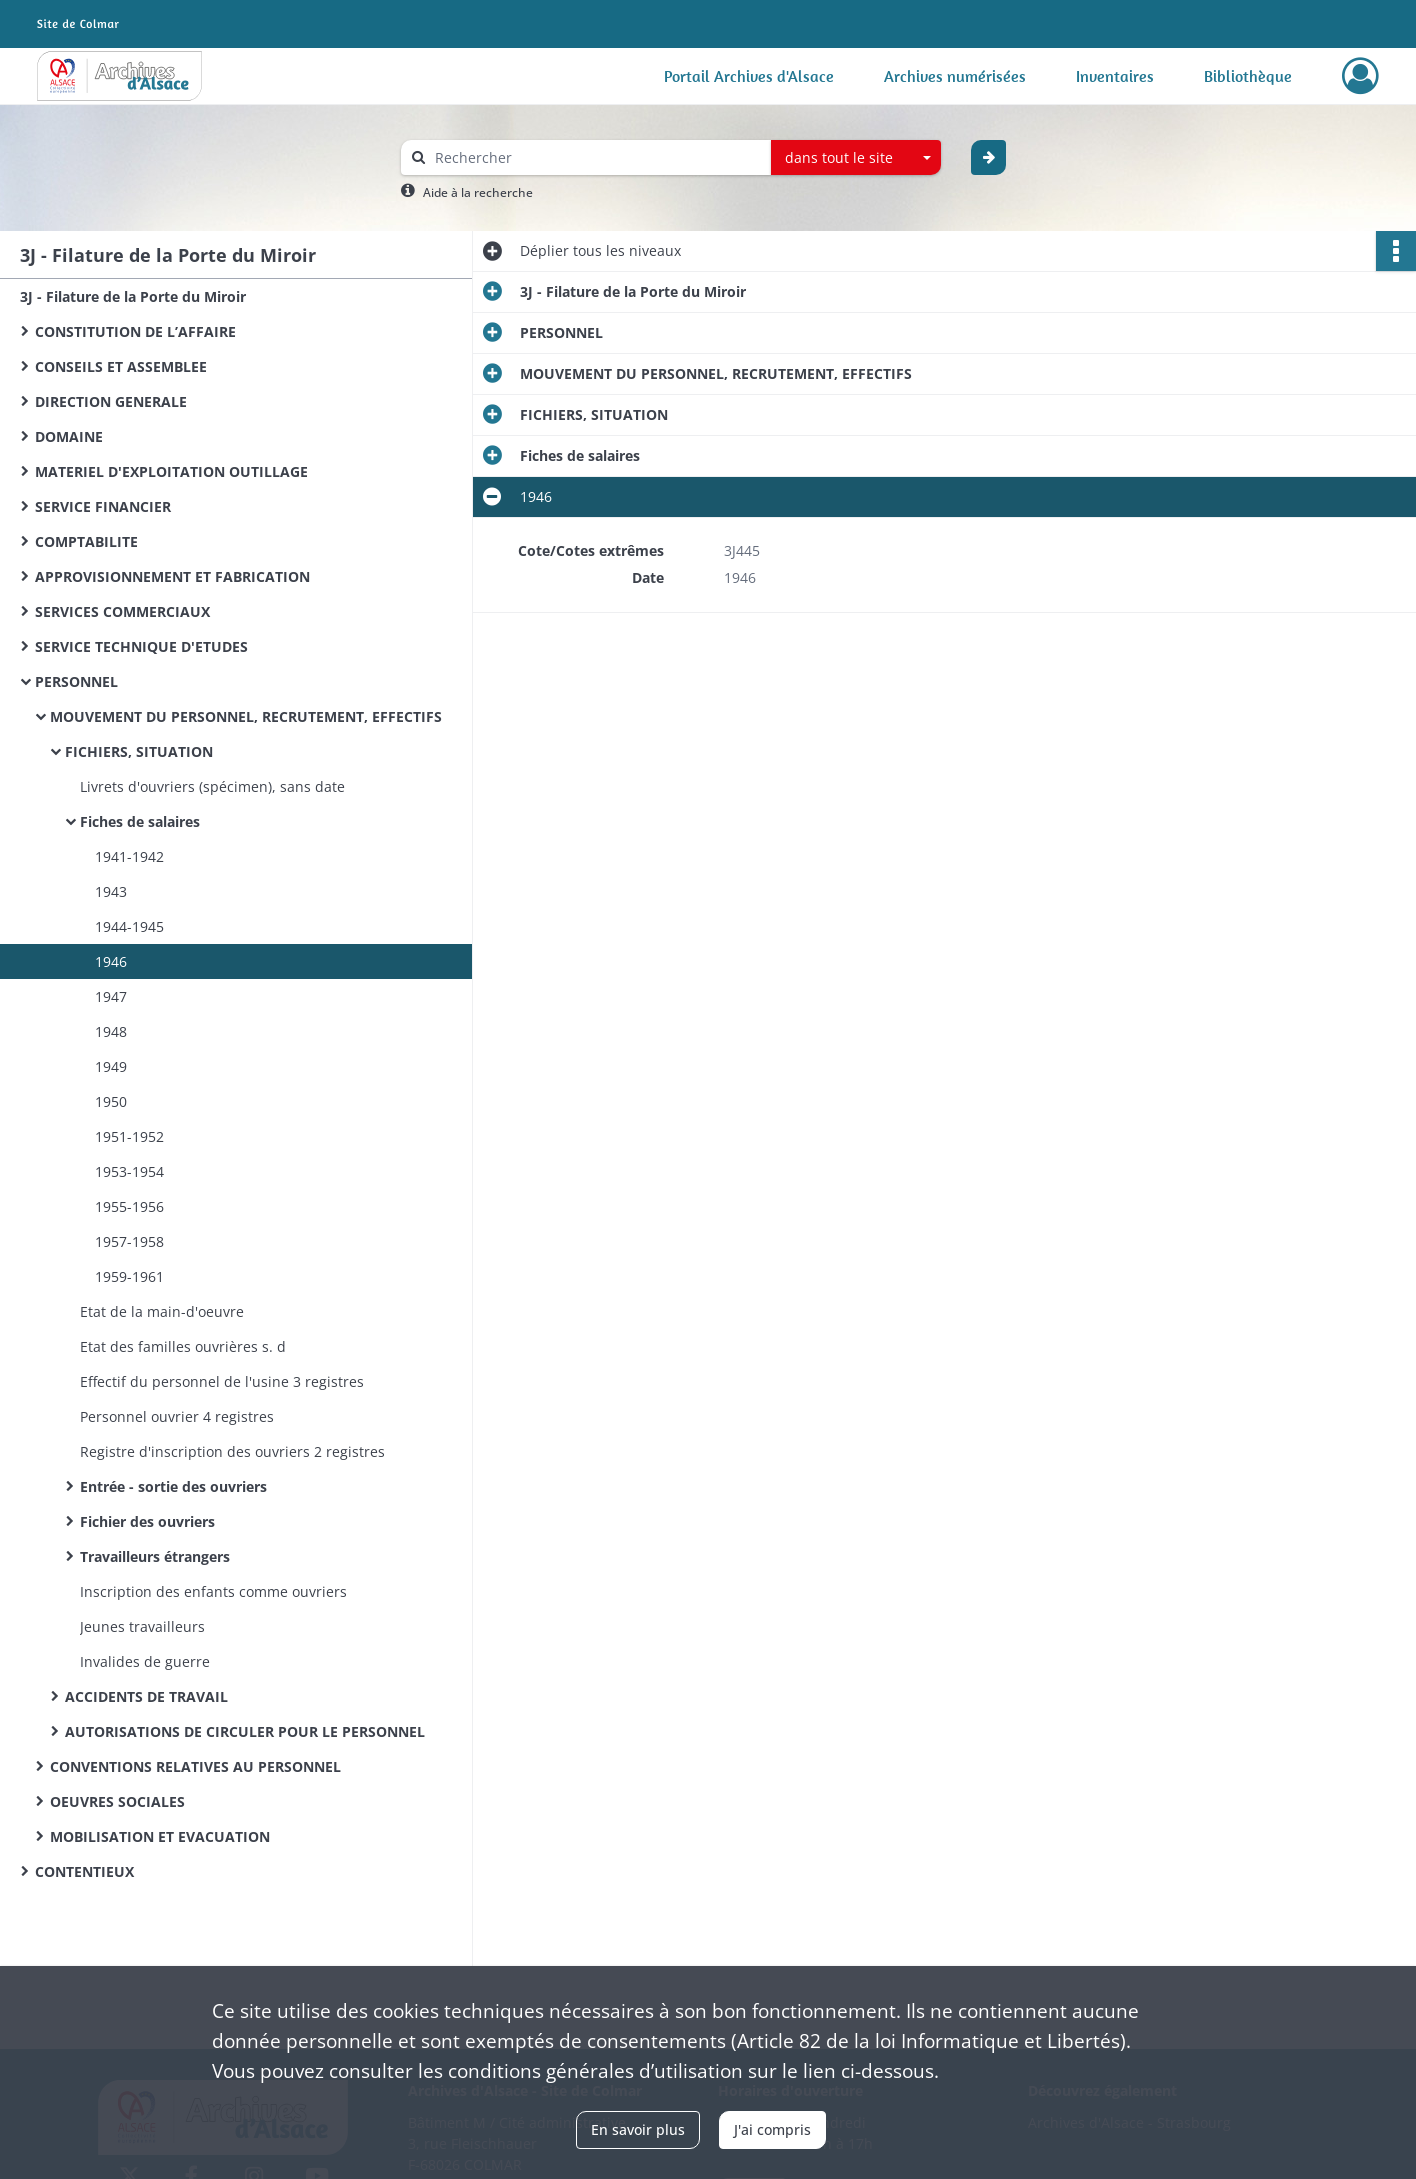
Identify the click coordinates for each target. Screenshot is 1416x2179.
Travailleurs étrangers (155, 1556)
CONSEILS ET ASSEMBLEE (121, 366)
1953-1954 (129, 1171)
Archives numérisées (955, 76)
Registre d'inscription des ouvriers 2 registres (232, 1451)
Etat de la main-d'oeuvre (162, 1311)
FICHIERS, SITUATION (139, 751)
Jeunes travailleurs (142, 1626)
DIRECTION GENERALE (111, 401)
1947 (111, 996)
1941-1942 (129, 856)
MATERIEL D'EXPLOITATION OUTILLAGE (171, 471)
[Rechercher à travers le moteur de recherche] (596, 157)
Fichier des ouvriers (147, 1521)
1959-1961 (129, 1276)
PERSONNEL (76, 681)
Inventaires (1115, 76)
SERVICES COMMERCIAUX (122, 611)
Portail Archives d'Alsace (749, 76)
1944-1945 (129, 926)
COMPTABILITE (86, 541)
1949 (111, 1066)
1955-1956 (129, 1206)
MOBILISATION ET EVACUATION (160, 1836)
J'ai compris (772, 2129)
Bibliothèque (1248, 76)
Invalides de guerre (145, 1661)
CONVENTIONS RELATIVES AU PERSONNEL (195, 1766)
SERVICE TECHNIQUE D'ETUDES (141, 646)
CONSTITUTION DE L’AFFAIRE (135, 331)
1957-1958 (129, 1241)
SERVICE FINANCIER (103, 506)
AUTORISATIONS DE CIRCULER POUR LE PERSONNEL (245, 1731)
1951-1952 (129, 1136)
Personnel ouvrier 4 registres (177, 1416)
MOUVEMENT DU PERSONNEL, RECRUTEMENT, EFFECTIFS (246, 716)
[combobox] (856, 158)
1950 (111, 1101)
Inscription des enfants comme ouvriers (213, 1591)
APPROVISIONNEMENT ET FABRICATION (172, 576)
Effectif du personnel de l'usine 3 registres (222, 1381)
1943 (111, 891)
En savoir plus (638, 2129)
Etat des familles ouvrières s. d (183, 1346)
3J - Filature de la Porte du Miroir (133, 296)
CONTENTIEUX (84, 1871)
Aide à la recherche (478, 192)
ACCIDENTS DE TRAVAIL (146, 1696)
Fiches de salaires (140, 821)
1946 (111, 961)
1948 (111, 1031)
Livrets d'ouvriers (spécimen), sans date (212, 786)
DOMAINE (69, 436)
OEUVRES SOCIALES (117, 1801)
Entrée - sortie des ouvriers (173, 1486)
